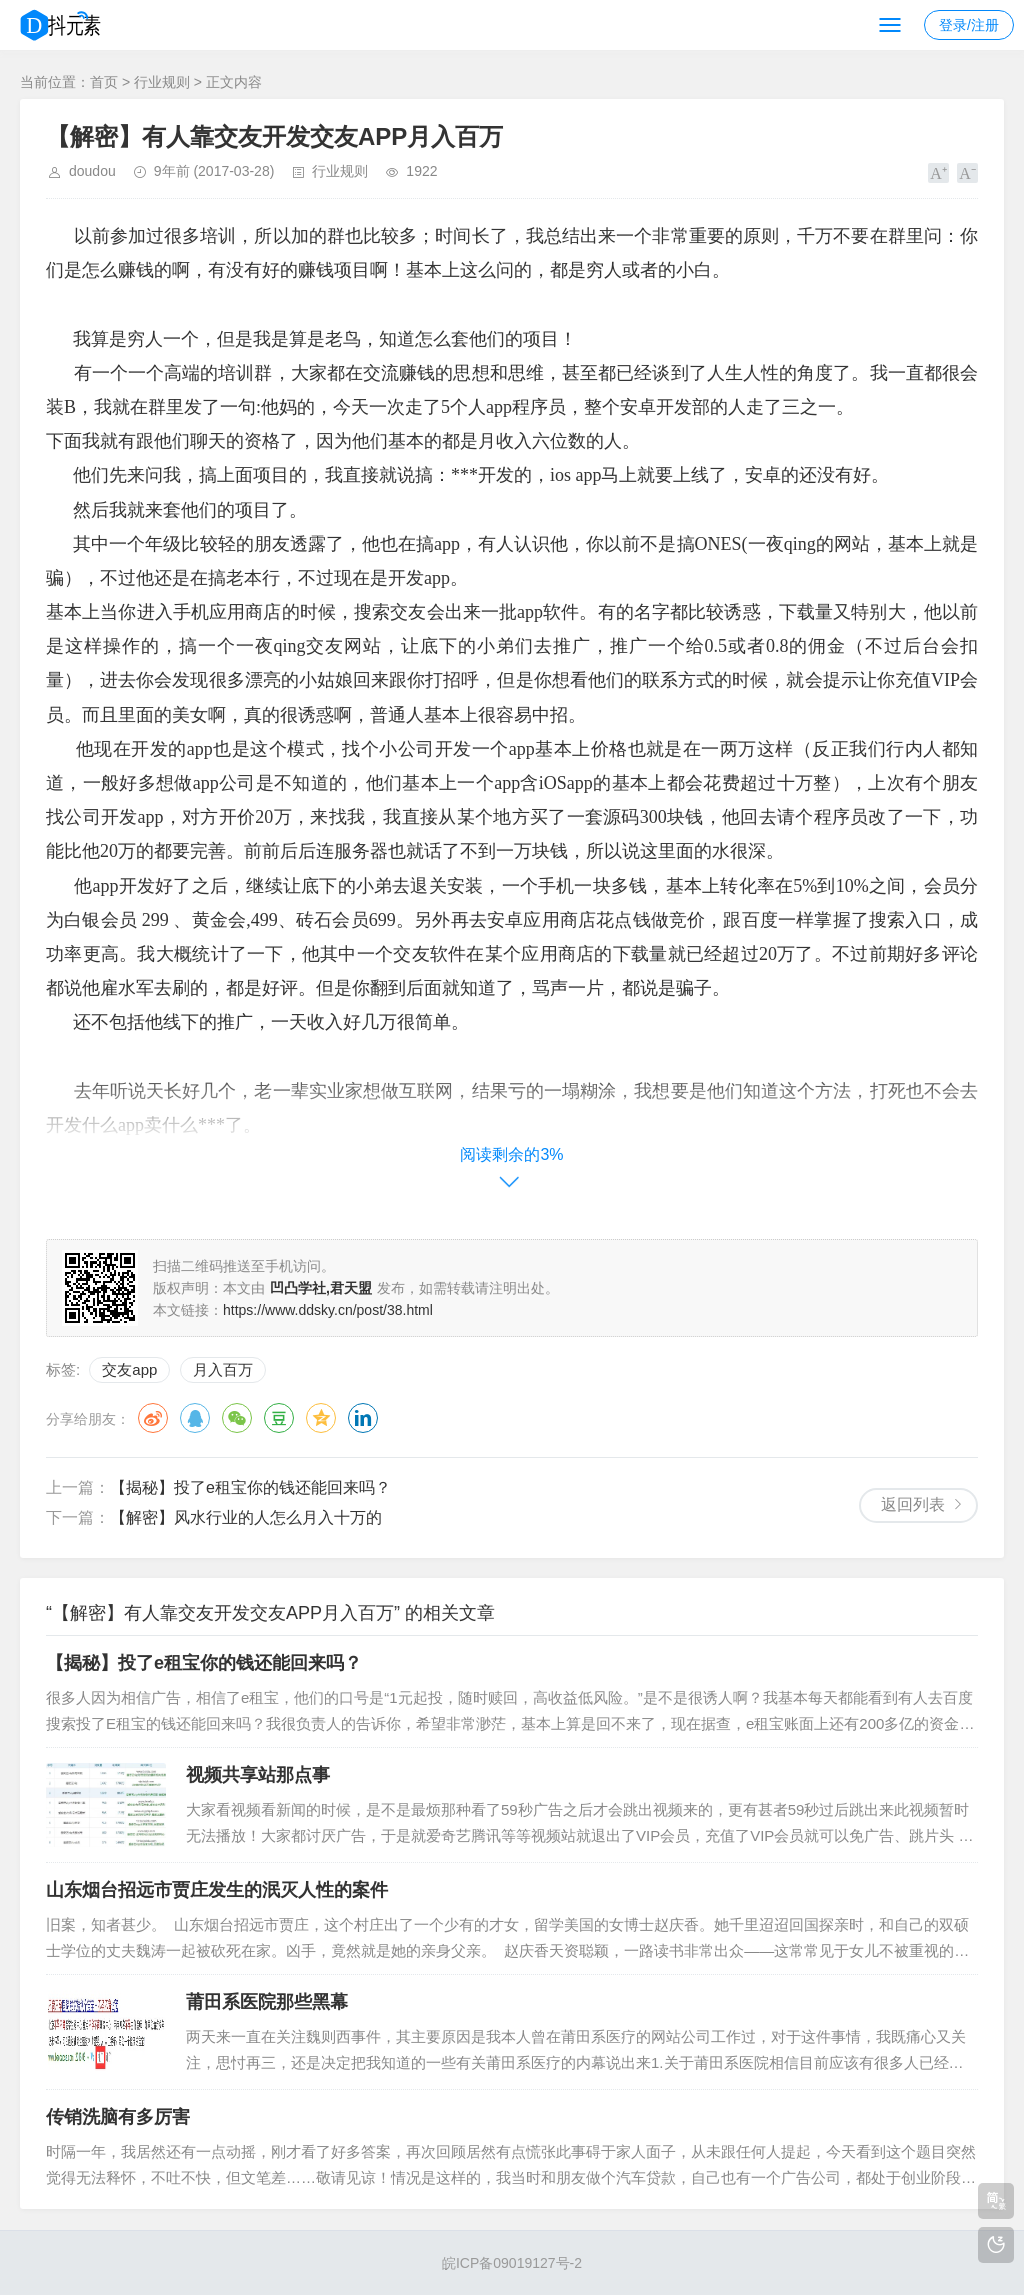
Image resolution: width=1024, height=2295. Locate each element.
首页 (104, 82)
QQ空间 (321, 1418)
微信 (237, 1418)
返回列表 (913, 1504)
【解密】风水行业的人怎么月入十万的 (246, 1517)
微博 (153, 1418)
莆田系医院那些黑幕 (267, 2002)
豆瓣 (279, 1418)
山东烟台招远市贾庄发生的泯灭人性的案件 (217, 1890)
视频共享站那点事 (258, 1775)
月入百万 (223, 1369)
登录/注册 (969, 25)
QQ (195, 1418)
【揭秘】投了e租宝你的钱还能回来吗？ (250, 1487)
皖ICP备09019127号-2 (512, 2263)
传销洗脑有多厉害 (118, 2117)
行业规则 (162, 82)
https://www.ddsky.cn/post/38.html (328, 1310)
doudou (92, 171)
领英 (363, 1418)
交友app (129, 1369)
